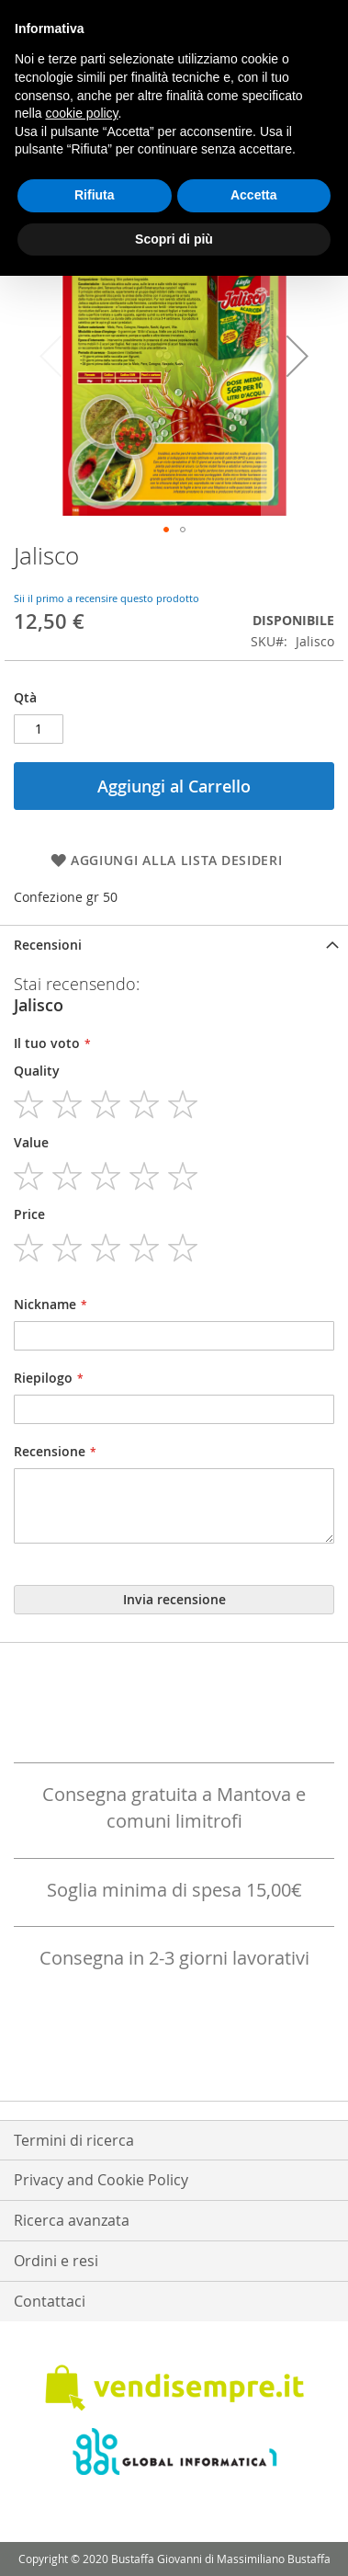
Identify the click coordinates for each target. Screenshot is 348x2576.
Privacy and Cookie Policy (101, 2180)
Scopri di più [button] (174, 239)
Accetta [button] (253, 195)
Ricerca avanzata (71, 2220)
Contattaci (49, 2301)
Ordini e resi (56, 2261)
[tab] (174, 944)
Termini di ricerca (74, 2140)
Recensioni (48, 944)
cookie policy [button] (81, 113)
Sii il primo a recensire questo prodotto (106, 598)
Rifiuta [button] (94, 195)
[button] (297, 355)
